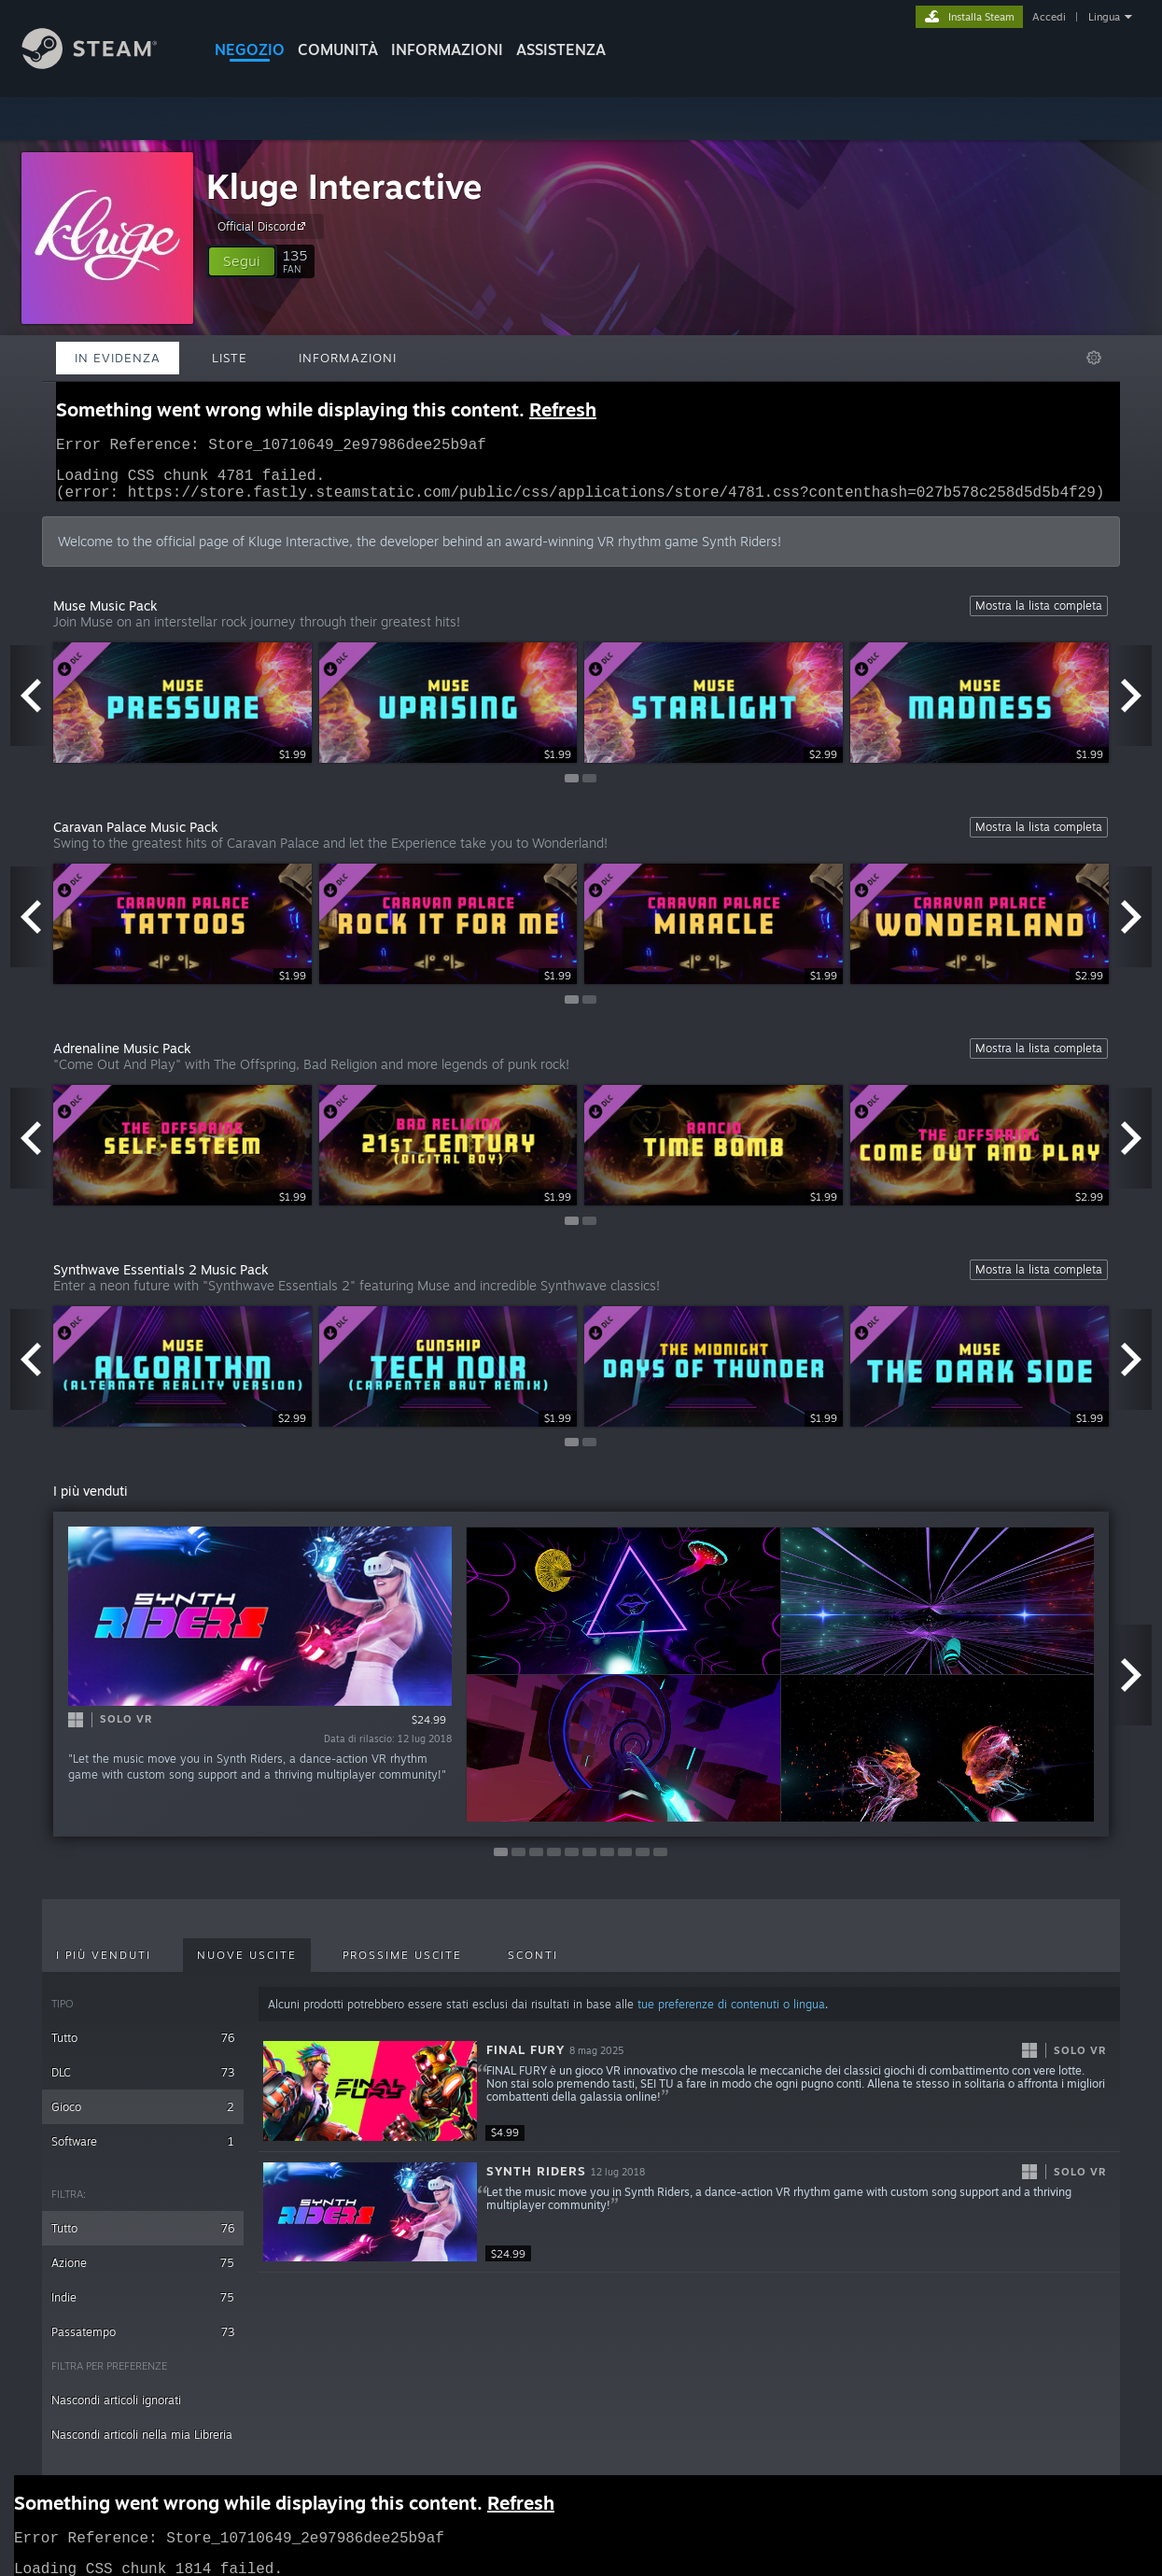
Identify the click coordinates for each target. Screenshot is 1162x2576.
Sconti (533, 1966)
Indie (142, 2308)
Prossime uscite (402, 1966)
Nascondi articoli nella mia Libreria (141, 2446)
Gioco (142, 2118)
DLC (142, 2083)
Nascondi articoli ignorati (116, 2411)
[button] (241, 261)
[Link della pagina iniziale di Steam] (103, 64)
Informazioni (447, 49)
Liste (229, 357)
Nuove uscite (247, 1966)
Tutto (142, 2049)
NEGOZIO (250, 49)
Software (142, 2153)
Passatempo (142, 2343)
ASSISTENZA (561, 49)
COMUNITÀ (338, 49)
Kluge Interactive (344, 186)
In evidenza (118, 357)
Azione (142, 2274)
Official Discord (264, 225)
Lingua (1104, 16)
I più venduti (103, 1966)
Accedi (1049, 16)
